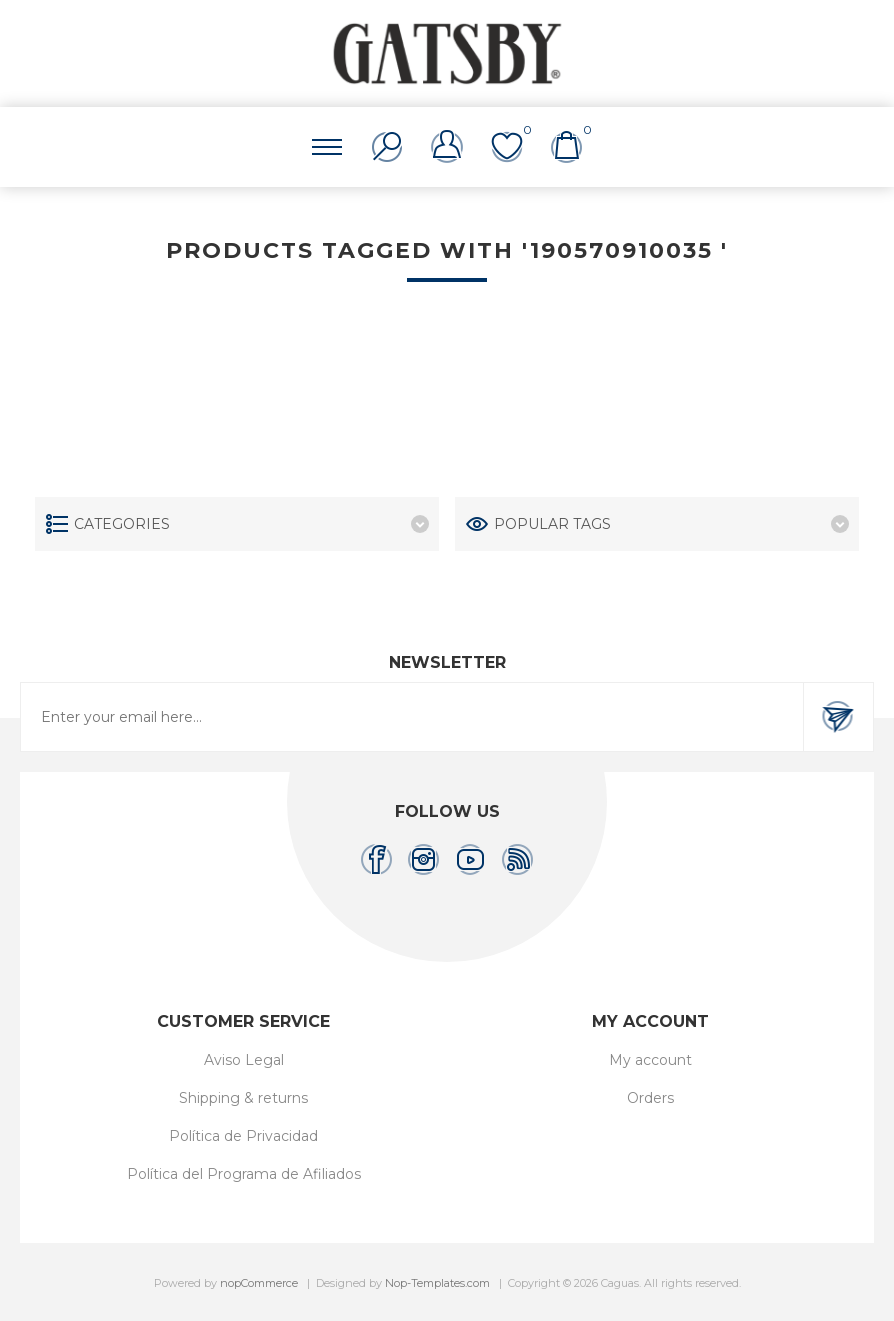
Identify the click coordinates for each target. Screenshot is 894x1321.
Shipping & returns (243, 1098)
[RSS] (517, 859)
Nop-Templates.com (437, 1283)
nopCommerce (259, 1283)
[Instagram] (423, 859)
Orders (650, 1098)
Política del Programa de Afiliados (244, 1174)
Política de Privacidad (243, 1136)
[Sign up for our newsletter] (412, 717)
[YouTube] (470, 859)
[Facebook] (376, 859)
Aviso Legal (244, 1060)
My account (650, 1060)
